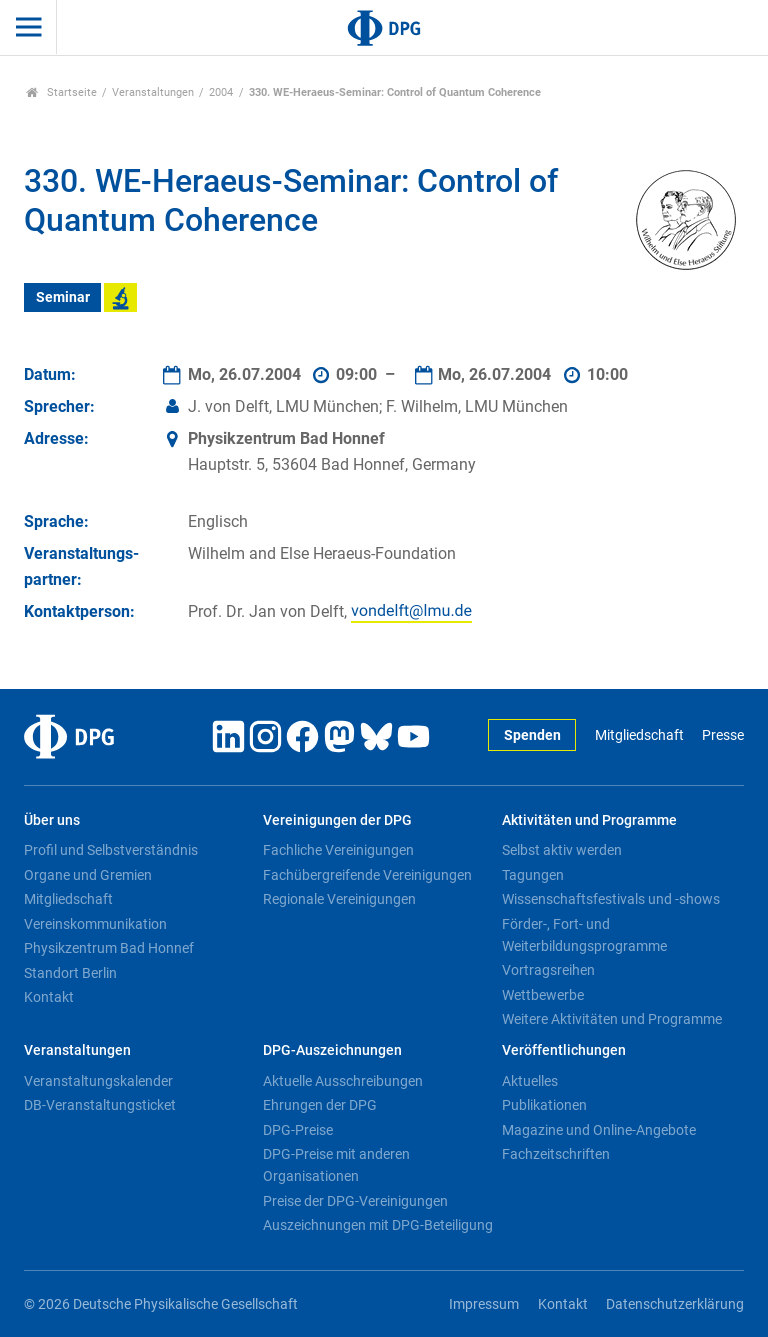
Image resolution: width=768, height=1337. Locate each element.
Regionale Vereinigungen (339, 899)
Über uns (52, 820)
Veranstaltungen (153, 92)
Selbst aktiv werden (562, 850)
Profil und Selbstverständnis (111, 850)
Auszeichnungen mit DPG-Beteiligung (378, 1225)
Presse (723, 735)
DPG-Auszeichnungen (332, 1050)
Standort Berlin (70, 973)
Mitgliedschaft (639, 735)
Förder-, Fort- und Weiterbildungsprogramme (584, 935)
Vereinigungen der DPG (337, 820)
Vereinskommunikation (95, 924)
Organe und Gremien (88, 875)
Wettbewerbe (543, 995)
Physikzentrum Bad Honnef (109, 948)
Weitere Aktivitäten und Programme (612, 1019)
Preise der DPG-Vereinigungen (355, 1201)
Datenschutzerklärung (675, 1304)
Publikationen (544, 1105)
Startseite (61, 92)
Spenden (532, 735)
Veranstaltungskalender (98, 1081)
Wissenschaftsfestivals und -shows (611, 899)
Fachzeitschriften (556, 1154)
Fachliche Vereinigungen (338, 850)
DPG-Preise (298, 1130)
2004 (221, 92)
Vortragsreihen (548, 970)
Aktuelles (530, 1081)
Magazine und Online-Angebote (599, 1130)
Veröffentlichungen (564, 1050)
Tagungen (533, 875)
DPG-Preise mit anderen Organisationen (336, 1165)
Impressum (484, 1304)
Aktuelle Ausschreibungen (343, 1081)
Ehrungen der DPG (320, 1105)
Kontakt (49, 997)
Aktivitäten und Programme (589, 820)
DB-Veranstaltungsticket (100, 1105)
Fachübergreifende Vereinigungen (367, 875)
